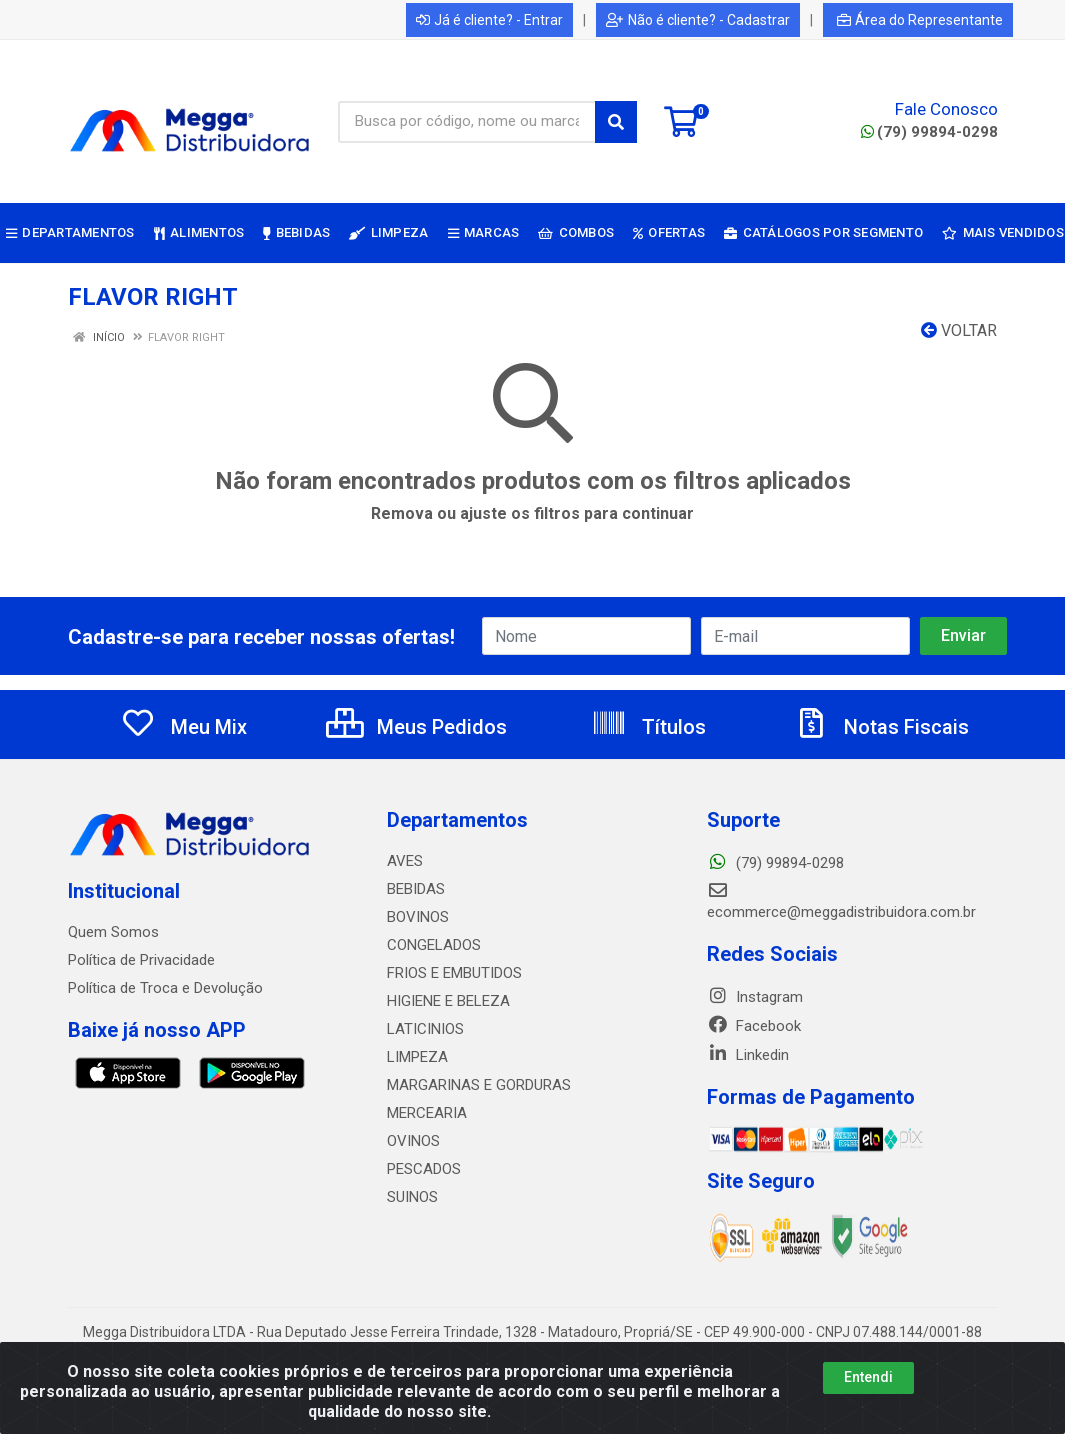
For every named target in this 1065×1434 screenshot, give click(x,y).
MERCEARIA (427, 1113)
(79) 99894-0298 (929, 132)
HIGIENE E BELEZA (448, 1001)
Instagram (755, 997)
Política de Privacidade (141, 960)
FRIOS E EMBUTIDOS (454, 973)
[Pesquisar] (616, 122)
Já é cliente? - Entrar (489, 20)
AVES (405, 861)
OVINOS (413, 1141)
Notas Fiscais (881, 727)
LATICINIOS (425, 1029)
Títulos (648, 727)
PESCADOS (424, 1169)
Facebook (754, 1026)
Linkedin (748, 1055)
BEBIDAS (416, 889)
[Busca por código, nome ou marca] (467, 122)
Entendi (868, 1377)
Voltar (959, 330)
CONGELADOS (434, 945)
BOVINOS (418, 917)
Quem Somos (113, 932)
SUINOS (412, 1197)
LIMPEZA (417, 1057)
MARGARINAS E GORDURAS (479, 1085)
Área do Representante (920, 20)
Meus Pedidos (416, 727)
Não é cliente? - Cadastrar (698, 20)
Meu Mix (183, 727)
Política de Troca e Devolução (165, 988)
